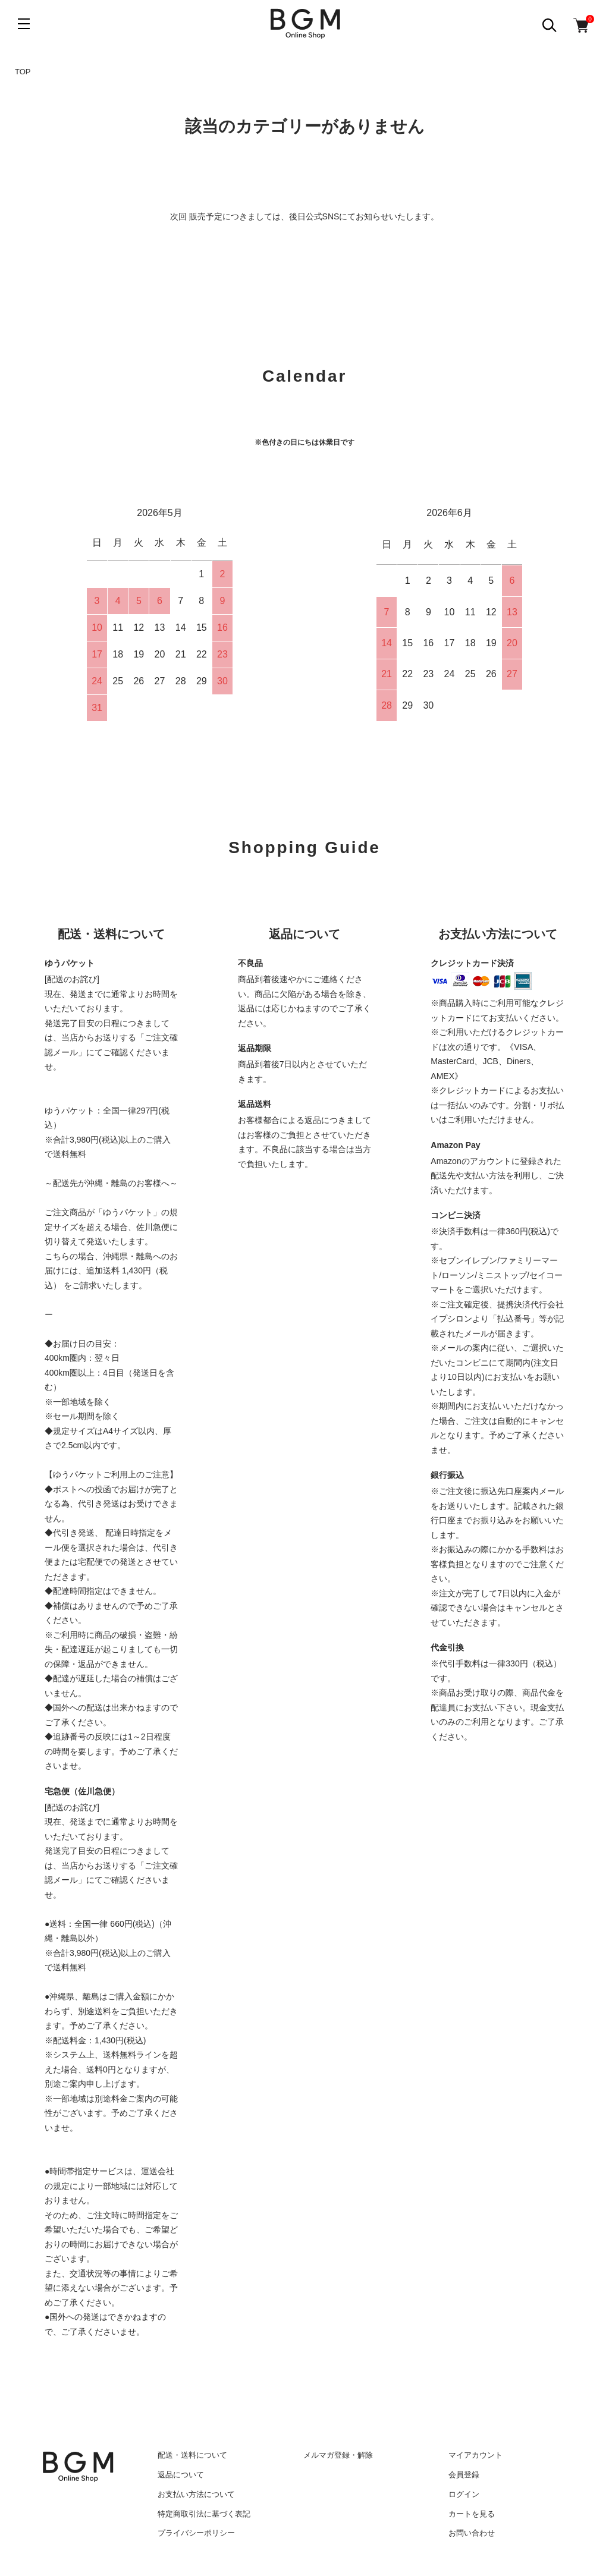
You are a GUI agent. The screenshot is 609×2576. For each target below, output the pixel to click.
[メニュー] (24, 24)
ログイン (463, 2494)
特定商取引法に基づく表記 (204, 2513)
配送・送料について (192, 2455)
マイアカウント (475, 2455)
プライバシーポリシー (196, 2532)
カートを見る (471, 2513)
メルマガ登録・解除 (338, 2455)
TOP (23, 71)
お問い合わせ (471, 2532)
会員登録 (463, 2474)
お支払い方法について (196, 2494)
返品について (181, 2474)
